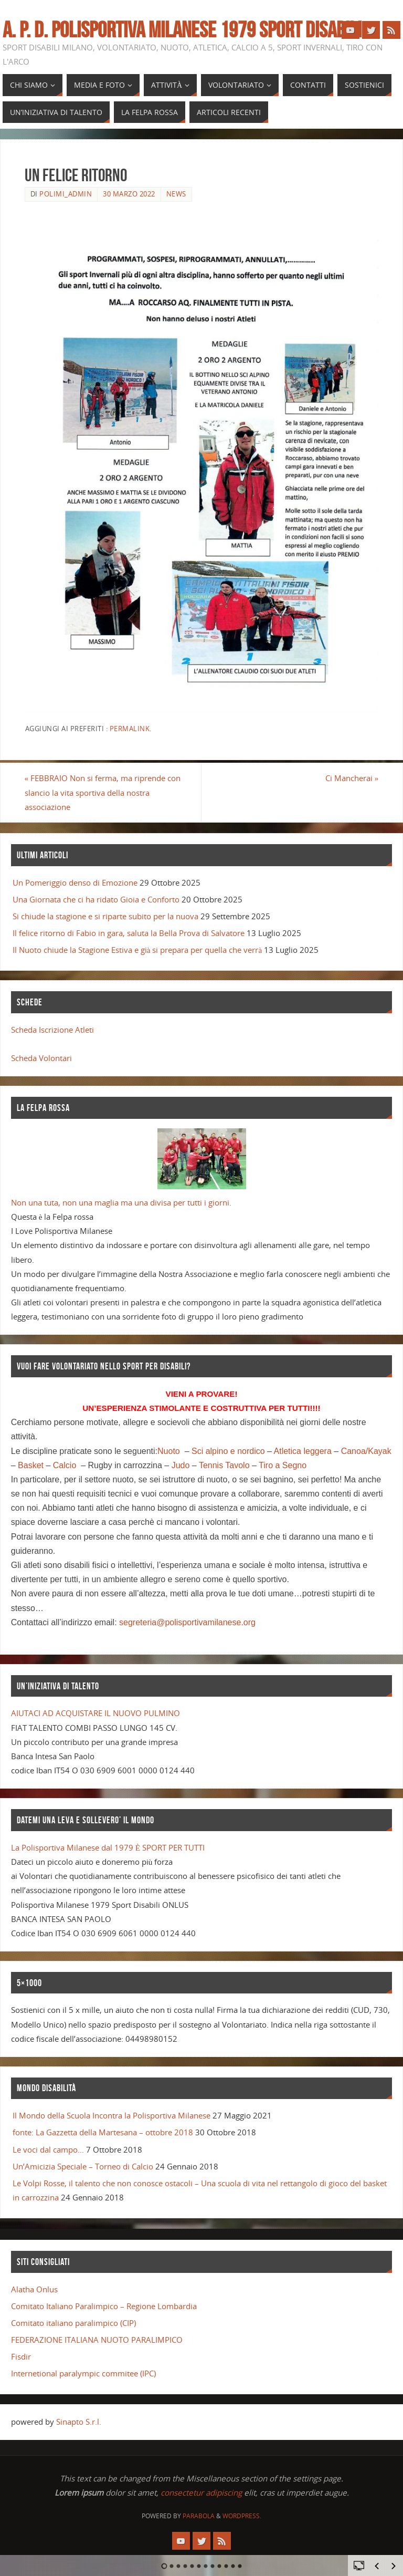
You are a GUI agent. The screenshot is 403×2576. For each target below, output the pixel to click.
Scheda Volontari (41, 1058)
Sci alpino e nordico (228, 1451)
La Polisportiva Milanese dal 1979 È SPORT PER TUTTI (108, 1847)
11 (233, 2566)
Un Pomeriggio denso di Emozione (75, 882)
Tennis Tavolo (224, 1465)
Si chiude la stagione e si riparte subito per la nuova (105, 916)
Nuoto (168, 1451)
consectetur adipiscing (201, 2492)
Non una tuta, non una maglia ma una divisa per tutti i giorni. (121, 1202)
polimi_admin (65, 194)
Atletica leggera (303, 1451)
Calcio (64, 1465)
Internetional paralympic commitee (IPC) (83, 2373)
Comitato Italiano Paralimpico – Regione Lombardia (104, 2306)
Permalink (130, 728)
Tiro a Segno (282, 1465)
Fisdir (21, 2356)
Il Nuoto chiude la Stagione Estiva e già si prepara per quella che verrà (137, 949)
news (176, 194)
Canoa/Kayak (366, 1451)
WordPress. (241, 2515)
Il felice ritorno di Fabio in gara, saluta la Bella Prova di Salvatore (129, 933)
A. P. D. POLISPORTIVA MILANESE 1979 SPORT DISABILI (182, 29)
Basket (31, 1465)
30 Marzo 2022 (129, 194)
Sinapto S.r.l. (78, 2421)
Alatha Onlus (34, 2289)
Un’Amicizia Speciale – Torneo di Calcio (83, 2166)
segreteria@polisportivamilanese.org (187, 1622)
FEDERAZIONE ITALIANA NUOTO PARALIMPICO (97, 2339)
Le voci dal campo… (48, 2149)
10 (226, 2566)
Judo (181, 1465)
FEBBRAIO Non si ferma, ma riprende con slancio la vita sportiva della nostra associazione (103, 792)
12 (240, 2566)
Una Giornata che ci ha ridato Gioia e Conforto (96, 899)
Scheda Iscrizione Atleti (52, 1029)
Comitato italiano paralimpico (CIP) (73, 2323)
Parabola (199, 2515)
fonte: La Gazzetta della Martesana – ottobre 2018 (103, 2132)
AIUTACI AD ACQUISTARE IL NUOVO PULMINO (95, 1713)
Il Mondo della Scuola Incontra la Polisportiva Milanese (111, 2115)
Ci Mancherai (352, 778)
